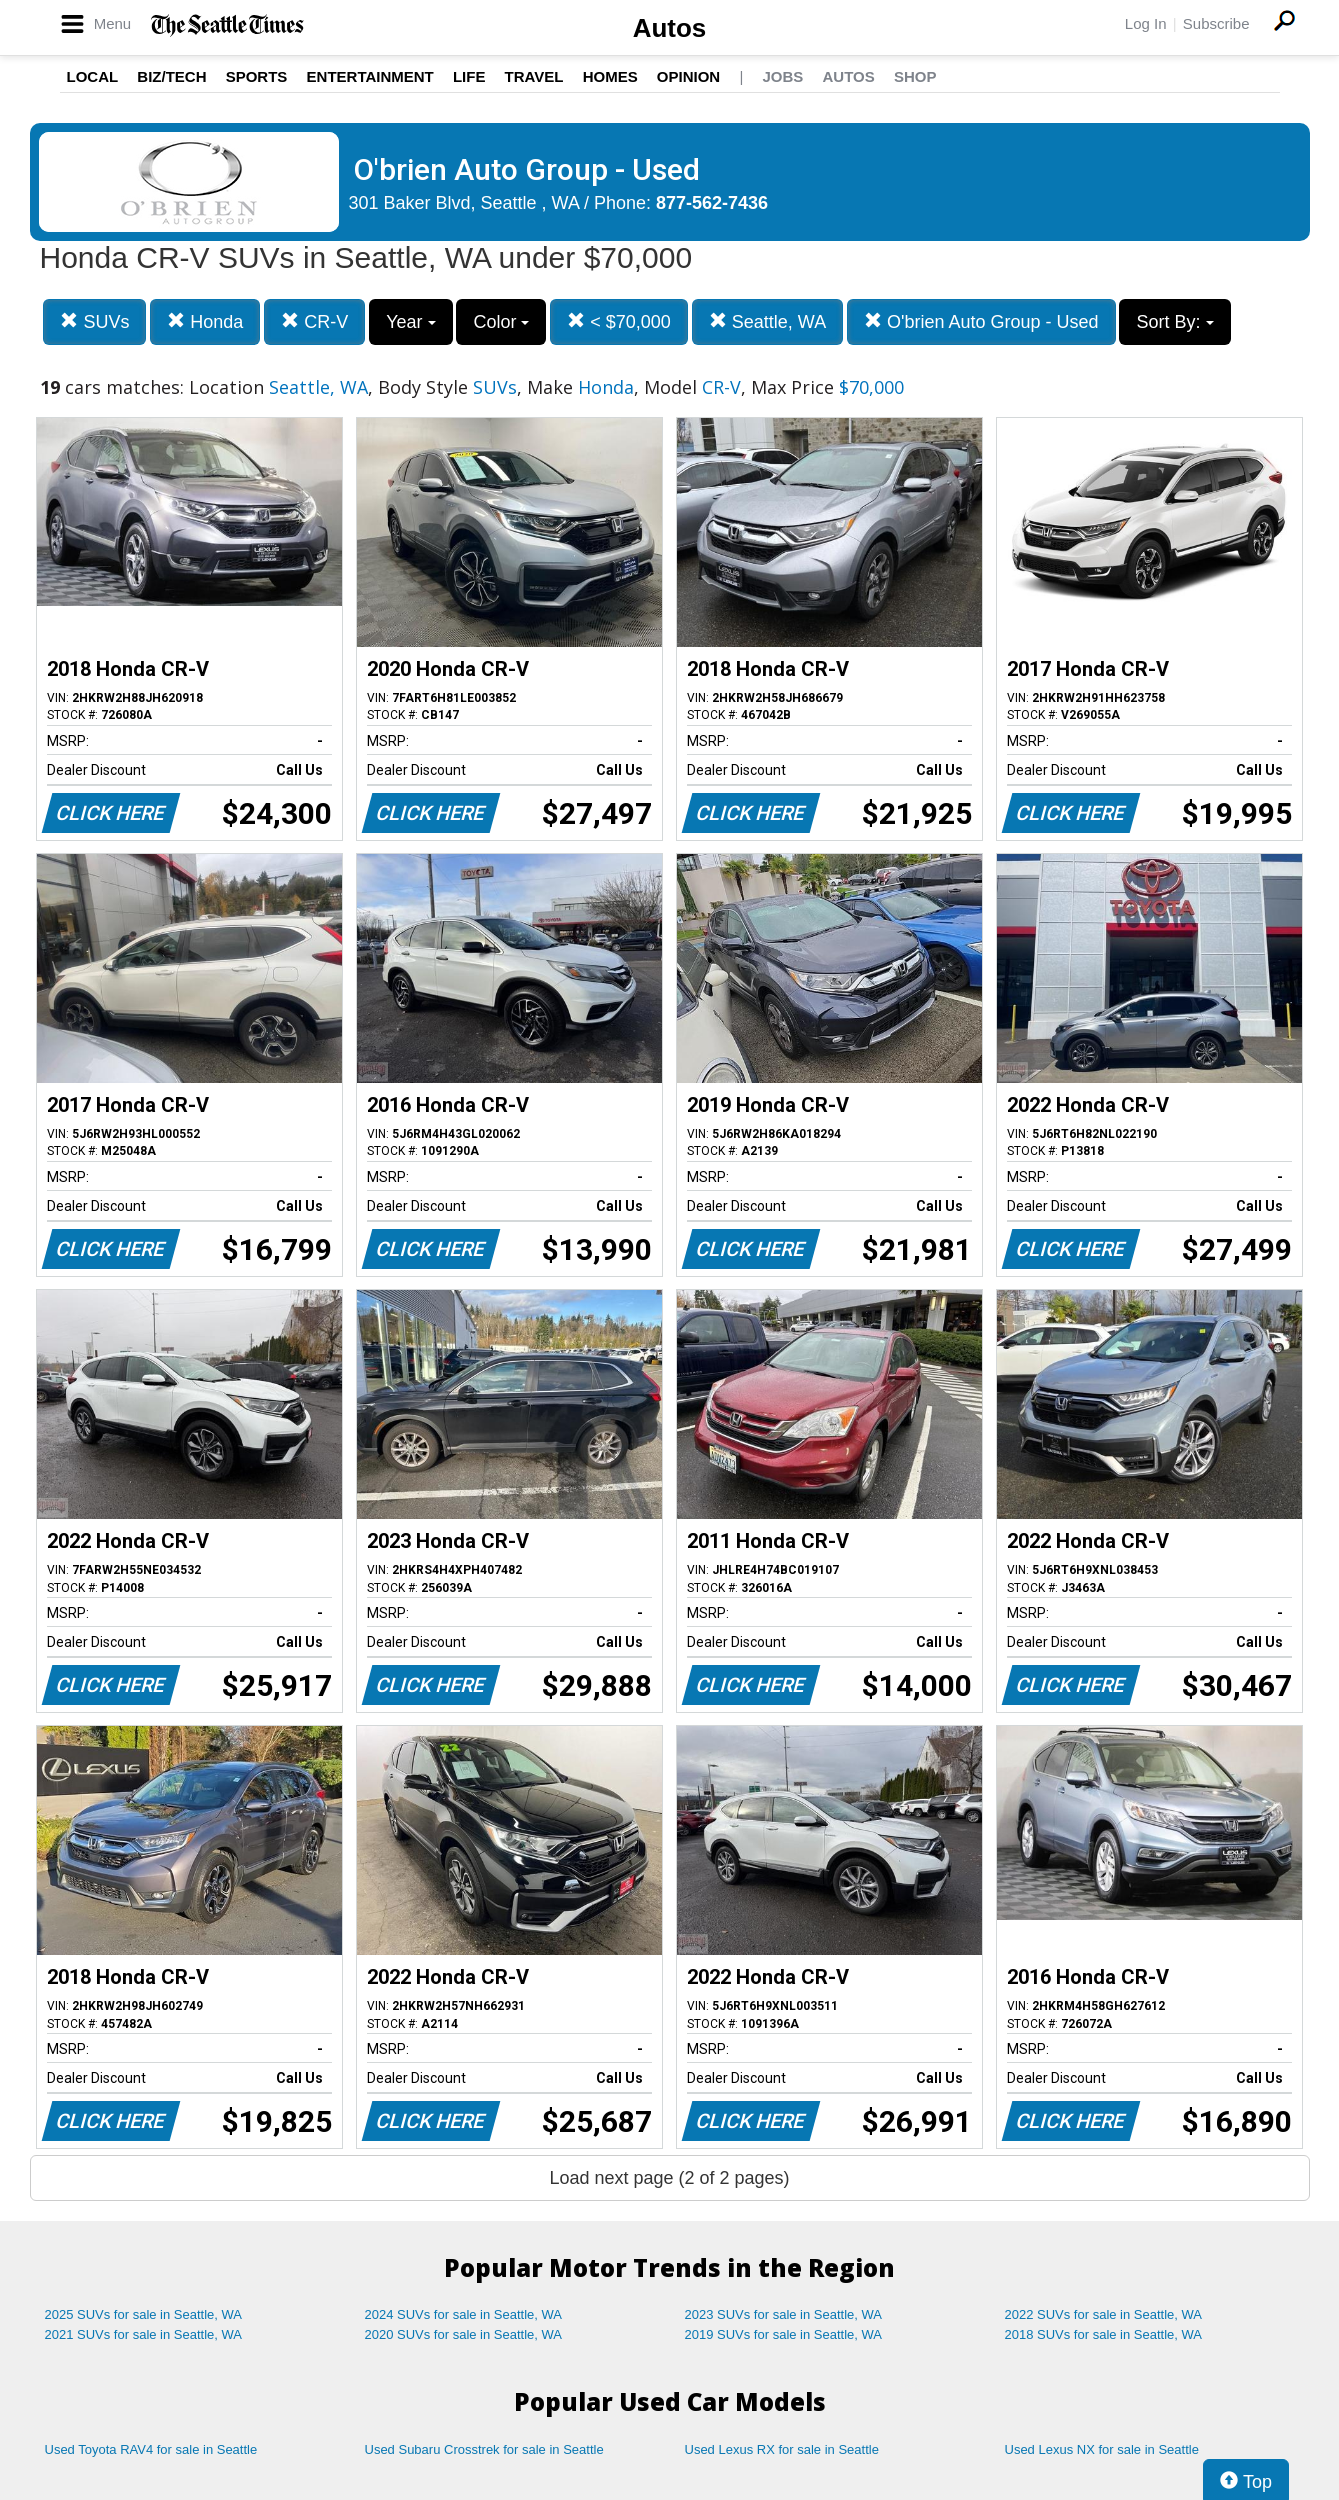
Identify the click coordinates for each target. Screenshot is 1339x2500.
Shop (915, 76)
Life (469, 76)
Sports (257, 76)
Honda (205, 321)
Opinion (688, 76)
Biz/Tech (171, 76)
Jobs (782, 76)
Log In (1146, 23)
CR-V (314, 321)
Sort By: (1174, 322)
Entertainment (370, 76)
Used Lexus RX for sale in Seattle (782, 2449)
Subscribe (1216, 23)
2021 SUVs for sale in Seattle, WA (144, 2334)
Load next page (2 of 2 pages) (669, 2178)
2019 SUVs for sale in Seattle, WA (784, 2334)
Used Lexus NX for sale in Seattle (1102, 2449)
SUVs (94, 321)
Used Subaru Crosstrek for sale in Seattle (484, 2449)
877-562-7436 (712, 203)
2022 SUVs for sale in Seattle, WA (1104, 2314)
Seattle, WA (767, 321)
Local (93, 76)
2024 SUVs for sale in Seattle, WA (464, 2314)
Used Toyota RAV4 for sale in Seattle (151, 2449)
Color (501, 322)
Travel (534, 76)
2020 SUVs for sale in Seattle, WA (464, 2334)
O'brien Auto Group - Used (981, 321)
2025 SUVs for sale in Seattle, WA (144, 2314)
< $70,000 (619, 321)
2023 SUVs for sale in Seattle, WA (784, 2314)
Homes (610, 76)
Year (410, 322)
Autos (670, 28)
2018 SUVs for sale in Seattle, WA (1104, 2334)
